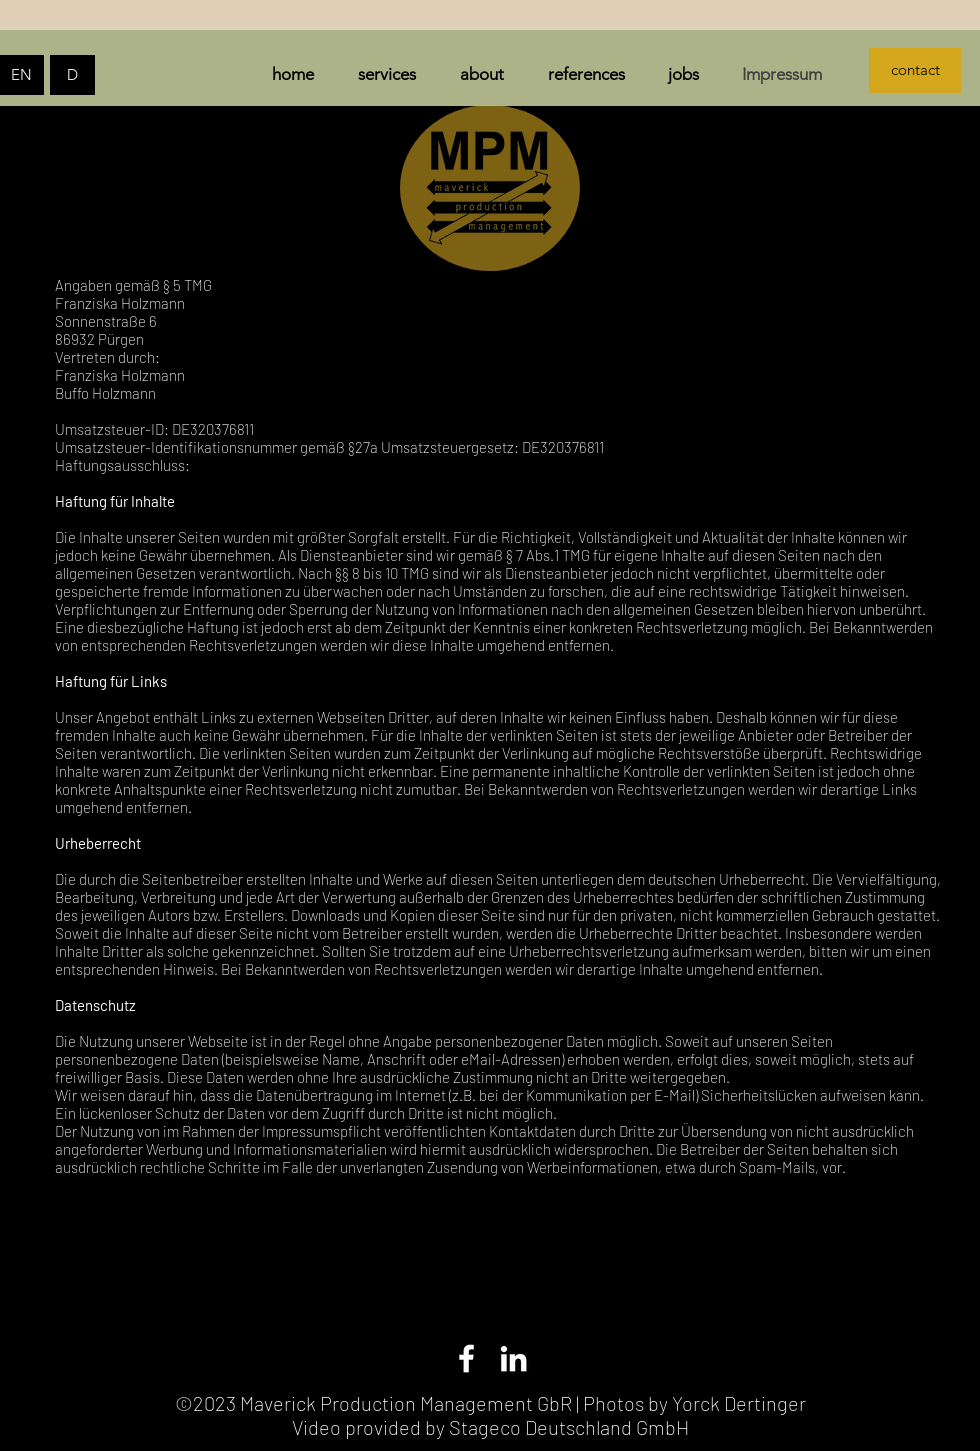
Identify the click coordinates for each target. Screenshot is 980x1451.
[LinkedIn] (513, 1358)
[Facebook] (466, 1358)
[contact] (915, 70)
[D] (72, 75)
